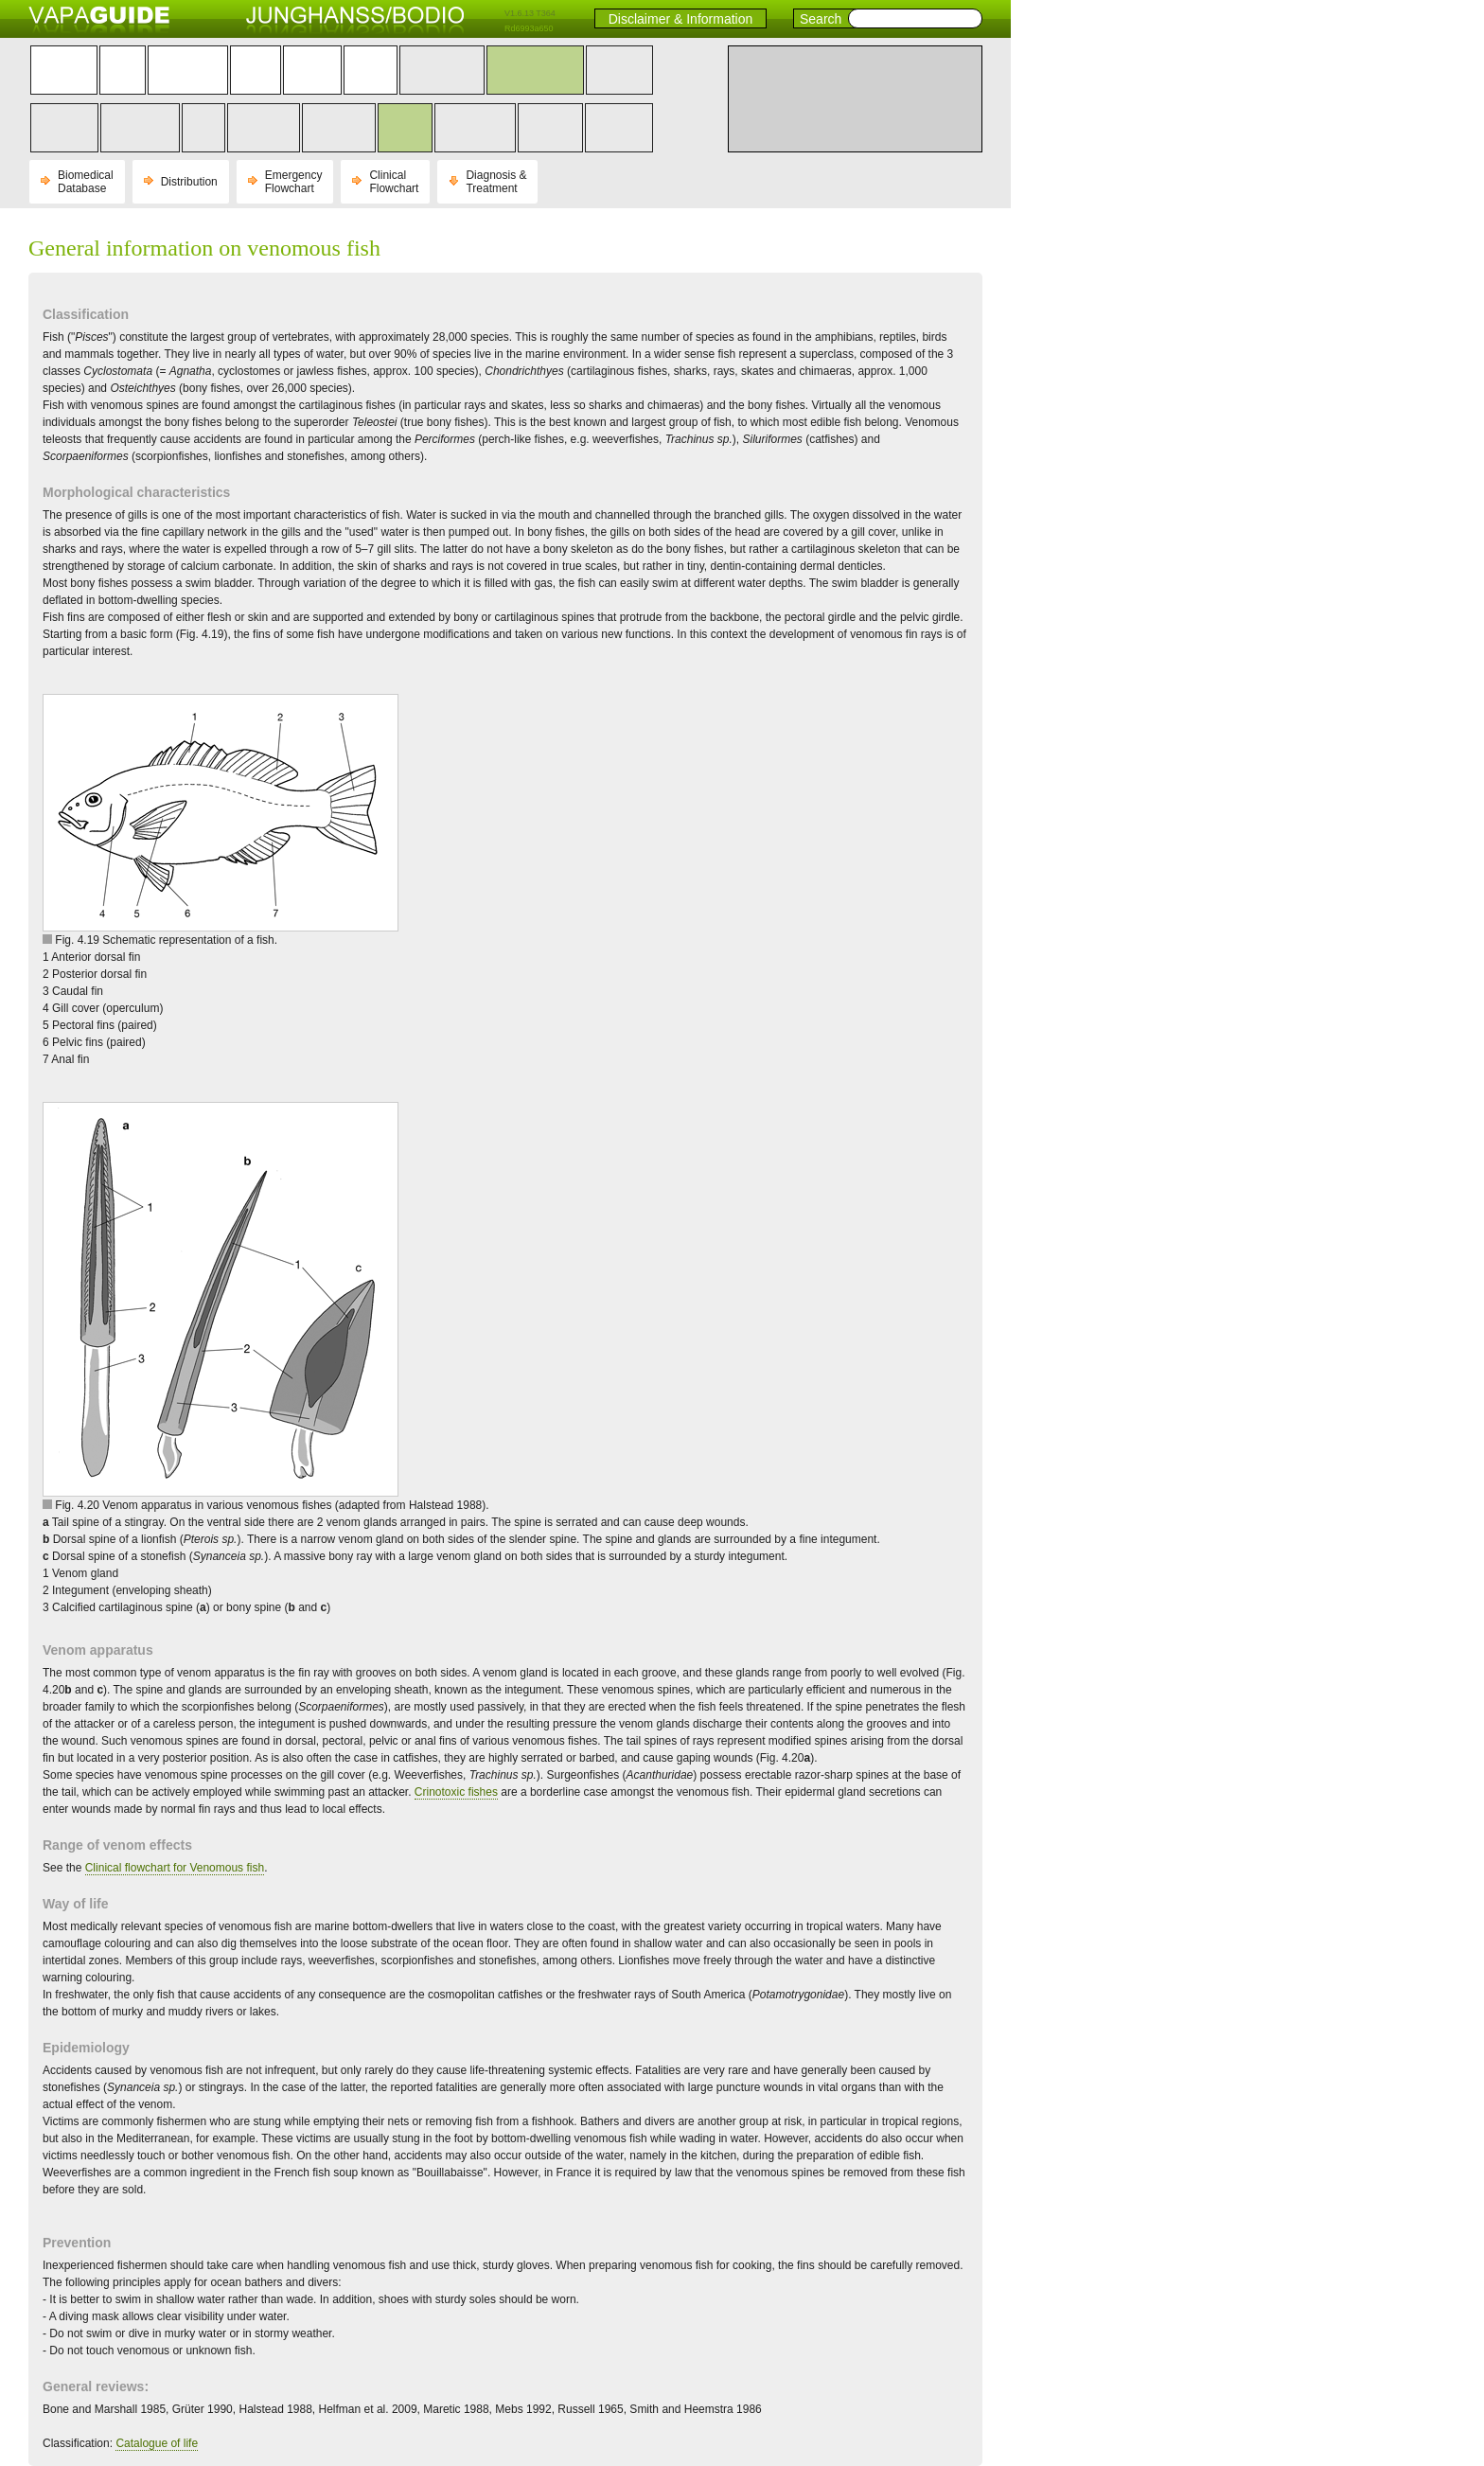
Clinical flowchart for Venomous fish (174, 1867)
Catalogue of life (156, 2443)
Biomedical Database (86, 182)
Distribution (189, 181)
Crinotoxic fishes (456, 1792)
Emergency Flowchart (294, 182)
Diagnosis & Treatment (496, 182)
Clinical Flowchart (393, 182)
